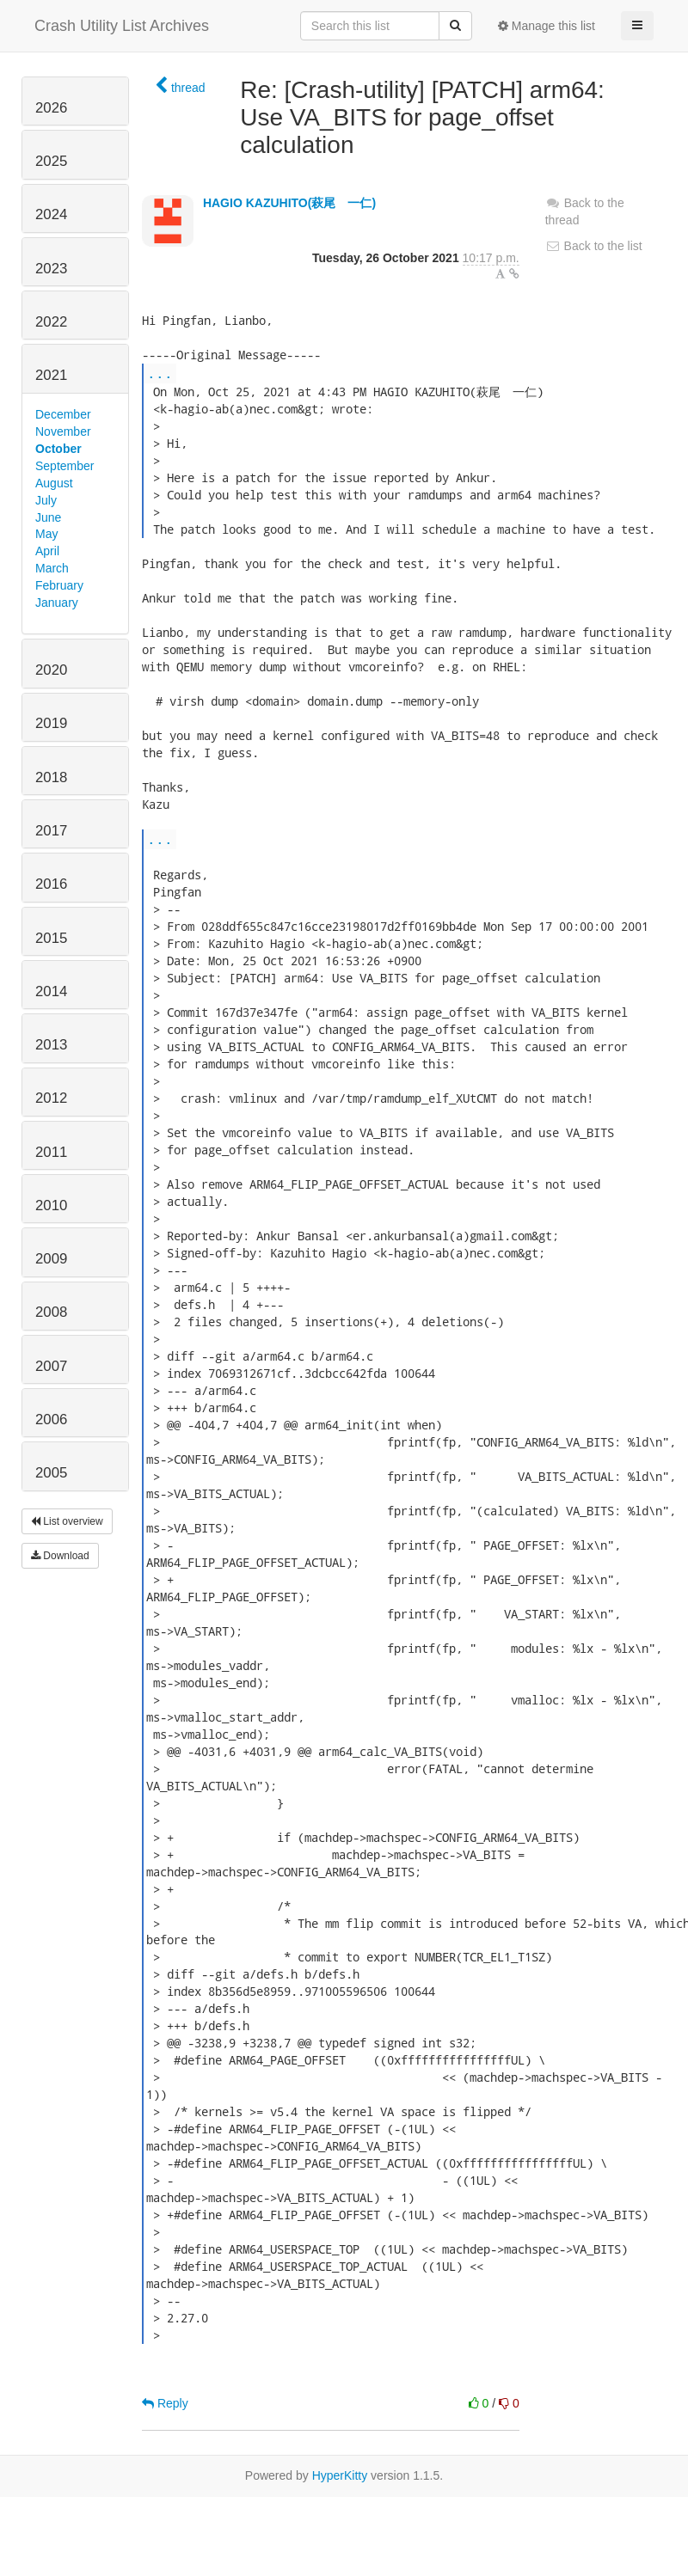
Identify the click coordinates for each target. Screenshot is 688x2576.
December (63, 414)
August (54, 483)
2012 (51, 1098)
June (48, 517)
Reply (165, 2403)
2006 (51, 1419)
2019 (51, 723)
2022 (51, 322)
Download (60, 1556)
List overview (67, 1521)
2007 (51, 1366)
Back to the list (593, 246)
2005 (51, 1473)
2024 (51, 214)
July (46, 500)
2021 (51, 375)
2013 (51, 1045)
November (63, 431)
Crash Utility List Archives (121, 25)
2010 (51, 1205)
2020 (51, 670)
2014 (51, 991)
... (160, 373)
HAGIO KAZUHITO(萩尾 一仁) (289, 203)
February (59, 585)
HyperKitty (340, 2475)
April (47, 551)
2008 (51, 1312)
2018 (51, 777)
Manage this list (546, 26)
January (56, 602)
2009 (51, 1259)
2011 (51, 1152)
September (64, 466)
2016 (51, 884)
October (58, 449)
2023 (51, 268)
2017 (51, 831)
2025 (51, 161)
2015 (51, 938)
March (52, 568)
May (46, 534)
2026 (51, 108)
